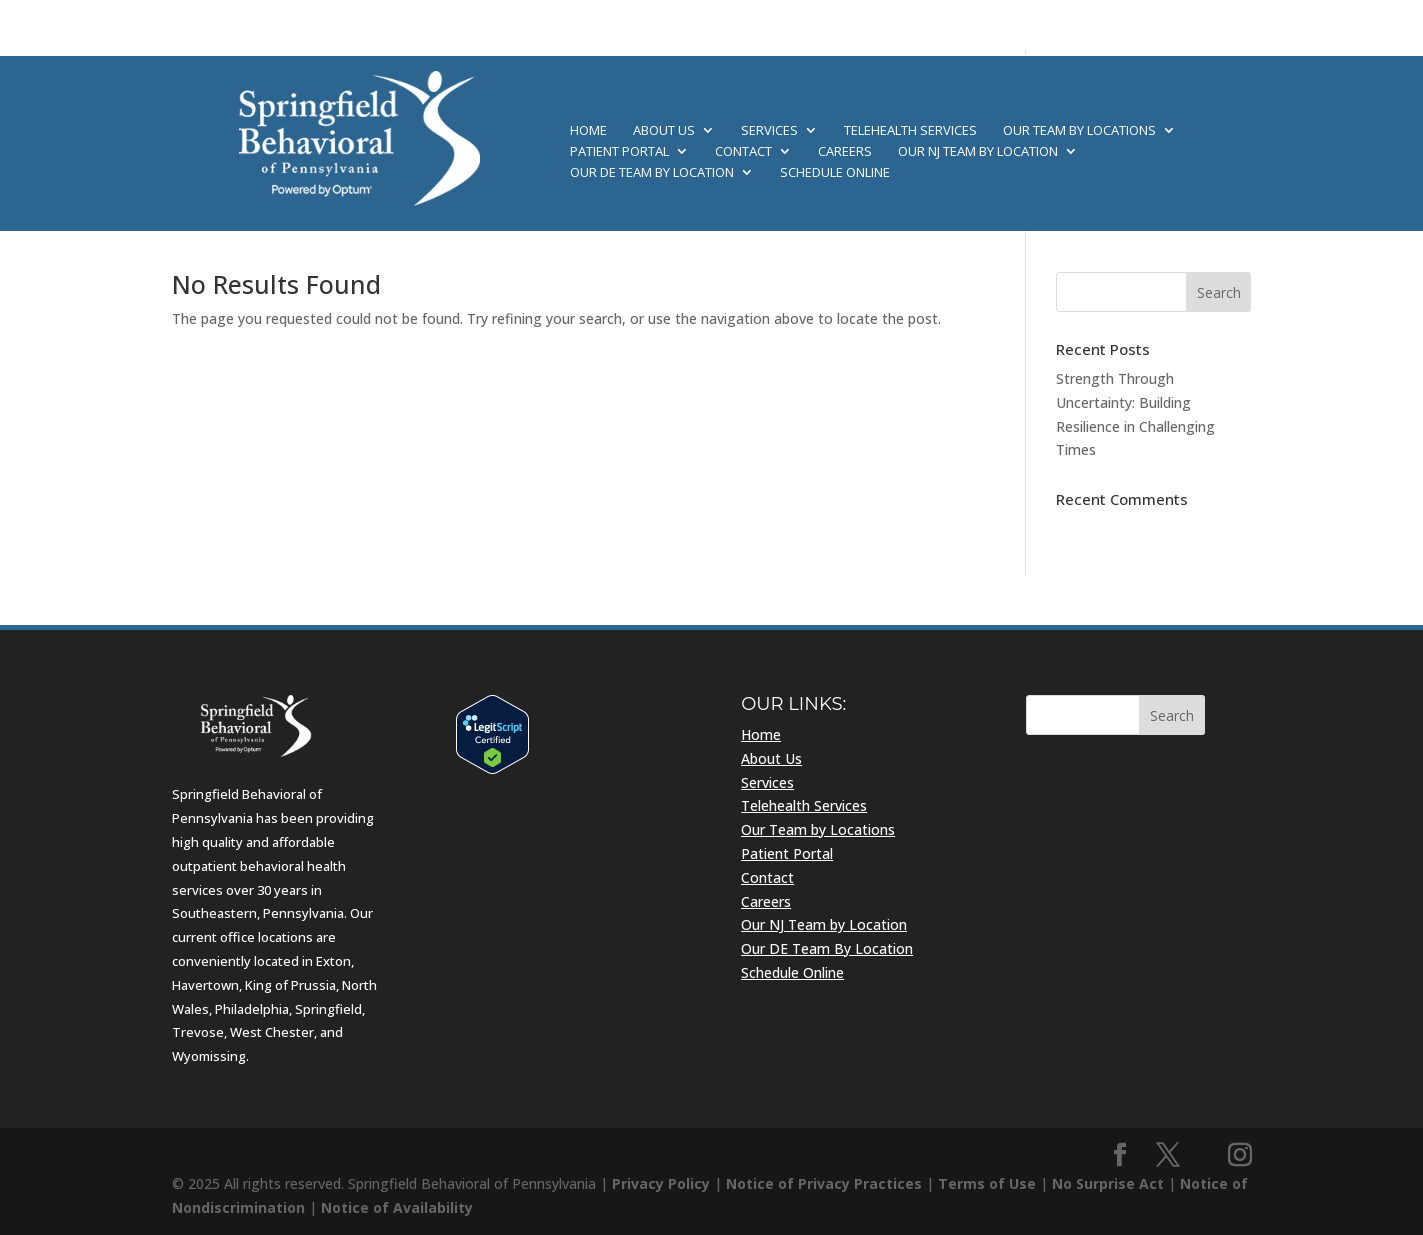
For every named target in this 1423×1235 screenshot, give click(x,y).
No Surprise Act (1108, 1183)
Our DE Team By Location (652, 173)
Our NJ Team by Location (978, 152)
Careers (845, 152)
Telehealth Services (910, 131)
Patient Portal (619, 152)
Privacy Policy (661, 1183)
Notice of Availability (397, 1207)
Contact (743, 152)
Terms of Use (987, 1183)
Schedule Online (835, 173)
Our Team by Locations (1079, 131)
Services (769, 131)
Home (588, 131)
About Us (664, 131)
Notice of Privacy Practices (824, 1183)
